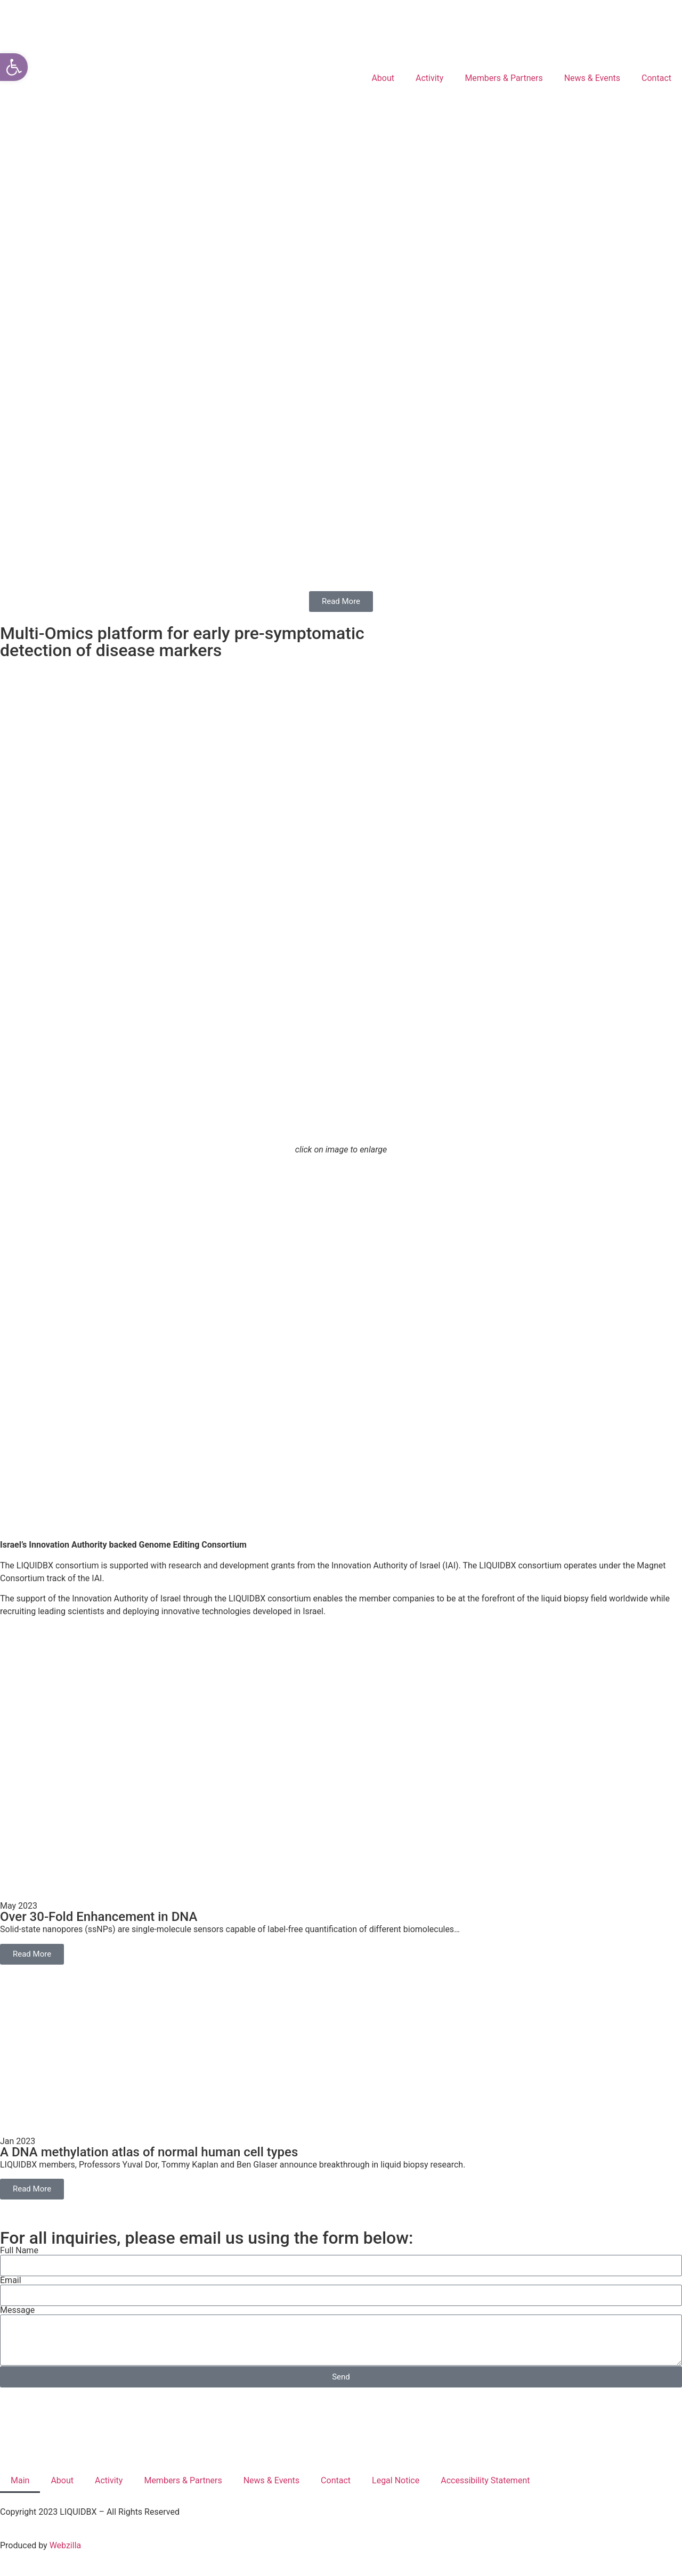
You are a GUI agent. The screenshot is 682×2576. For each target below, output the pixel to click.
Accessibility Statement (485, 2480)
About (382, 78)
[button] (14, 67)
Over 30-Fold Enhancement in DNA (99, 1916)
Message (17, 2310)
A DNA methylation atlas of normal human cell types (149, 2152)
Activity (429, 78)
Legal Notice (395, 2480)
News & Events (592, 78)
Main (20, 2480)
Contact (656, 78)
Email (10, 2280)
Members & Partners (503, 78)
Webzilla (66, 2545)
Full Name (19, 2250)
